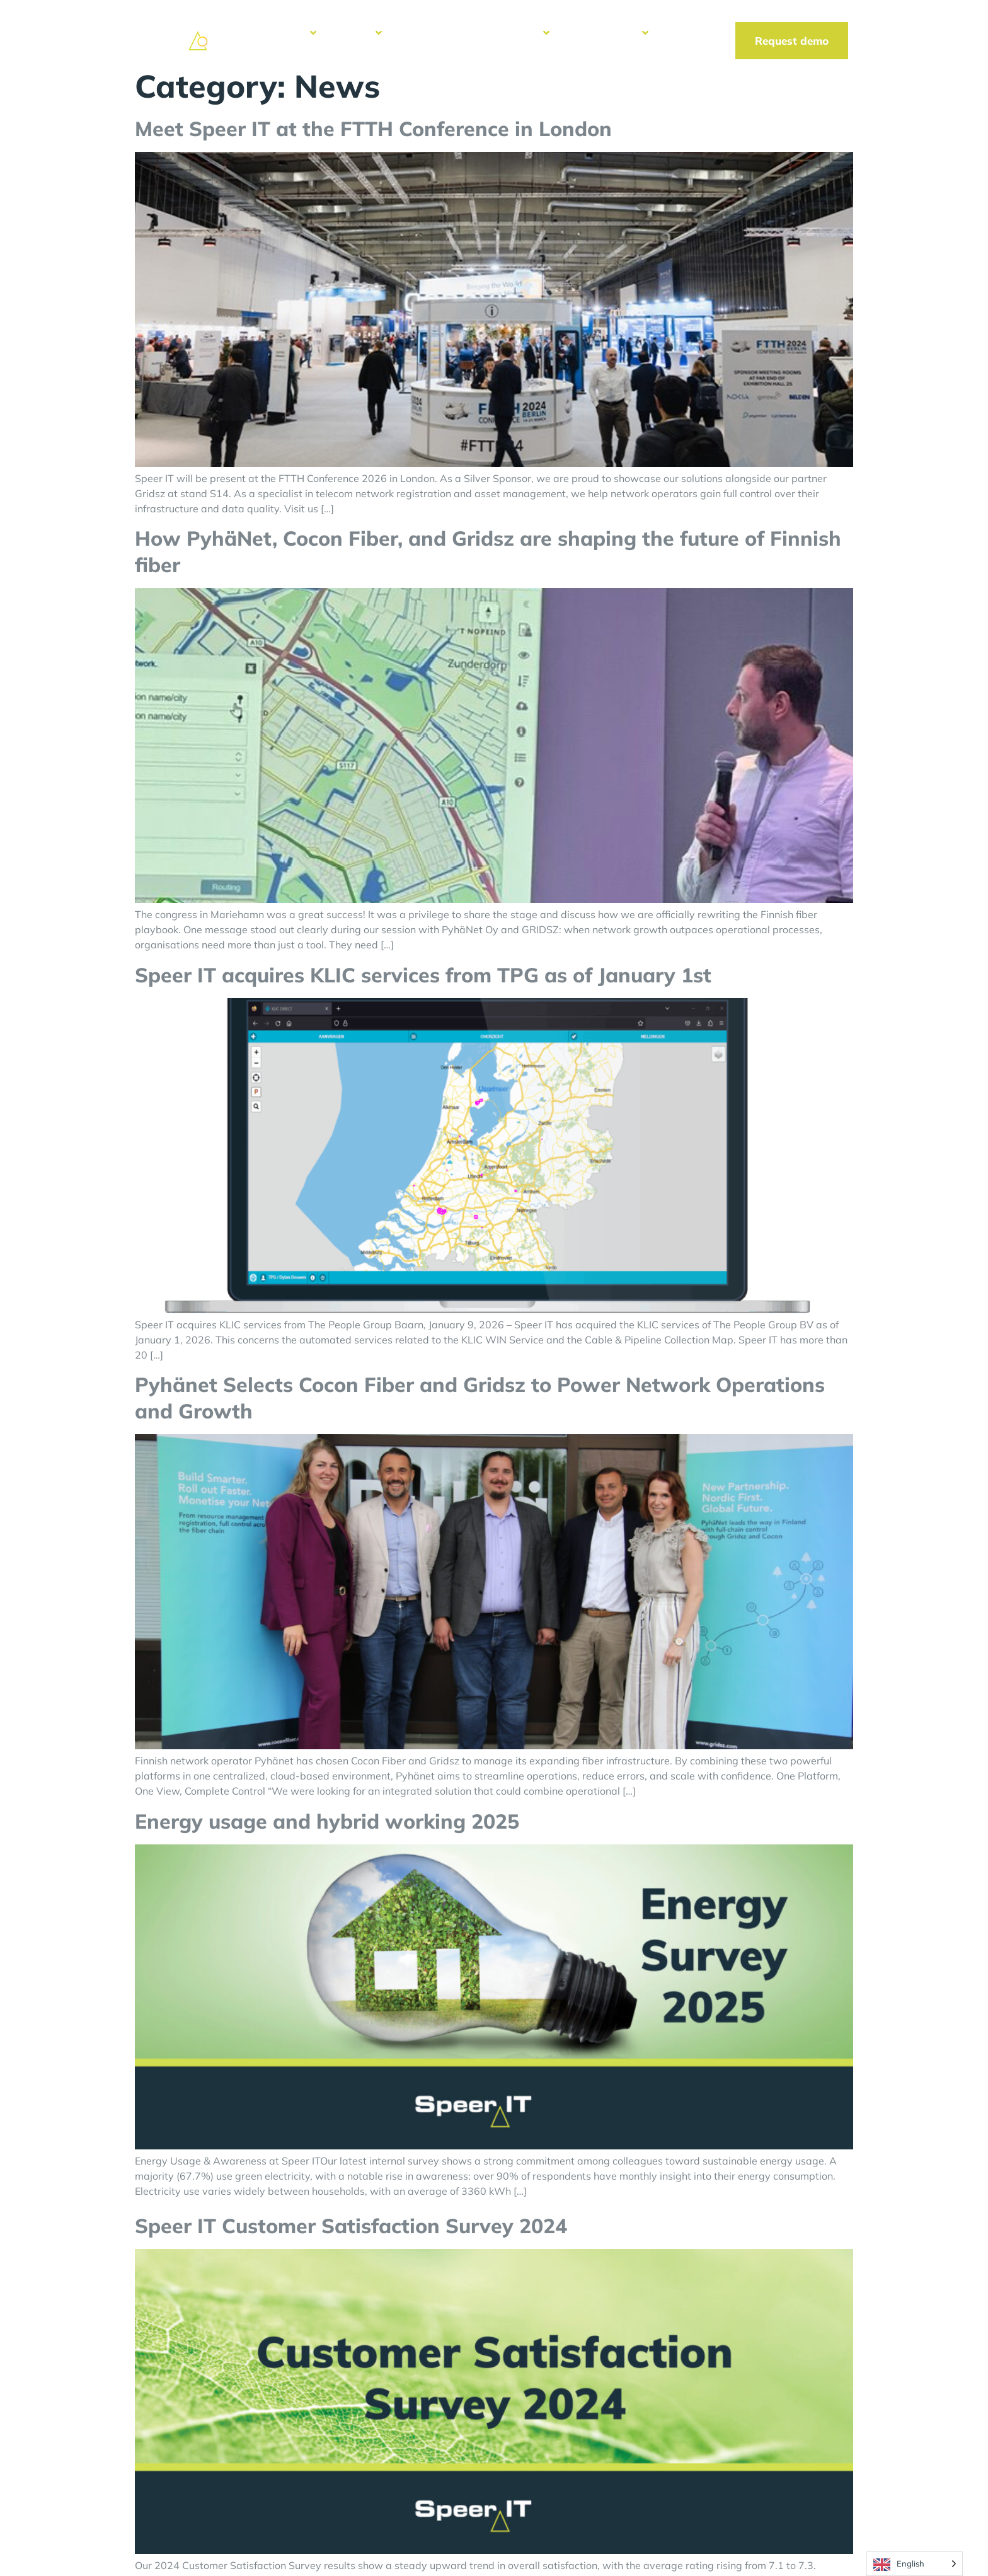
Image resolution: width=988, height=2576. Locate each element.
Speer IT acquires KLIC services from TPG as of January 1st (423, 974)
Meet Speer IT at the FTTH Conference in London (373, 128)
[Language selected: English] (914, 2563)
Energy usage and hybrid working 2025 (327, 1821)
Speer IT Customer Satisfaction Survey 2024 (351, 2225)
